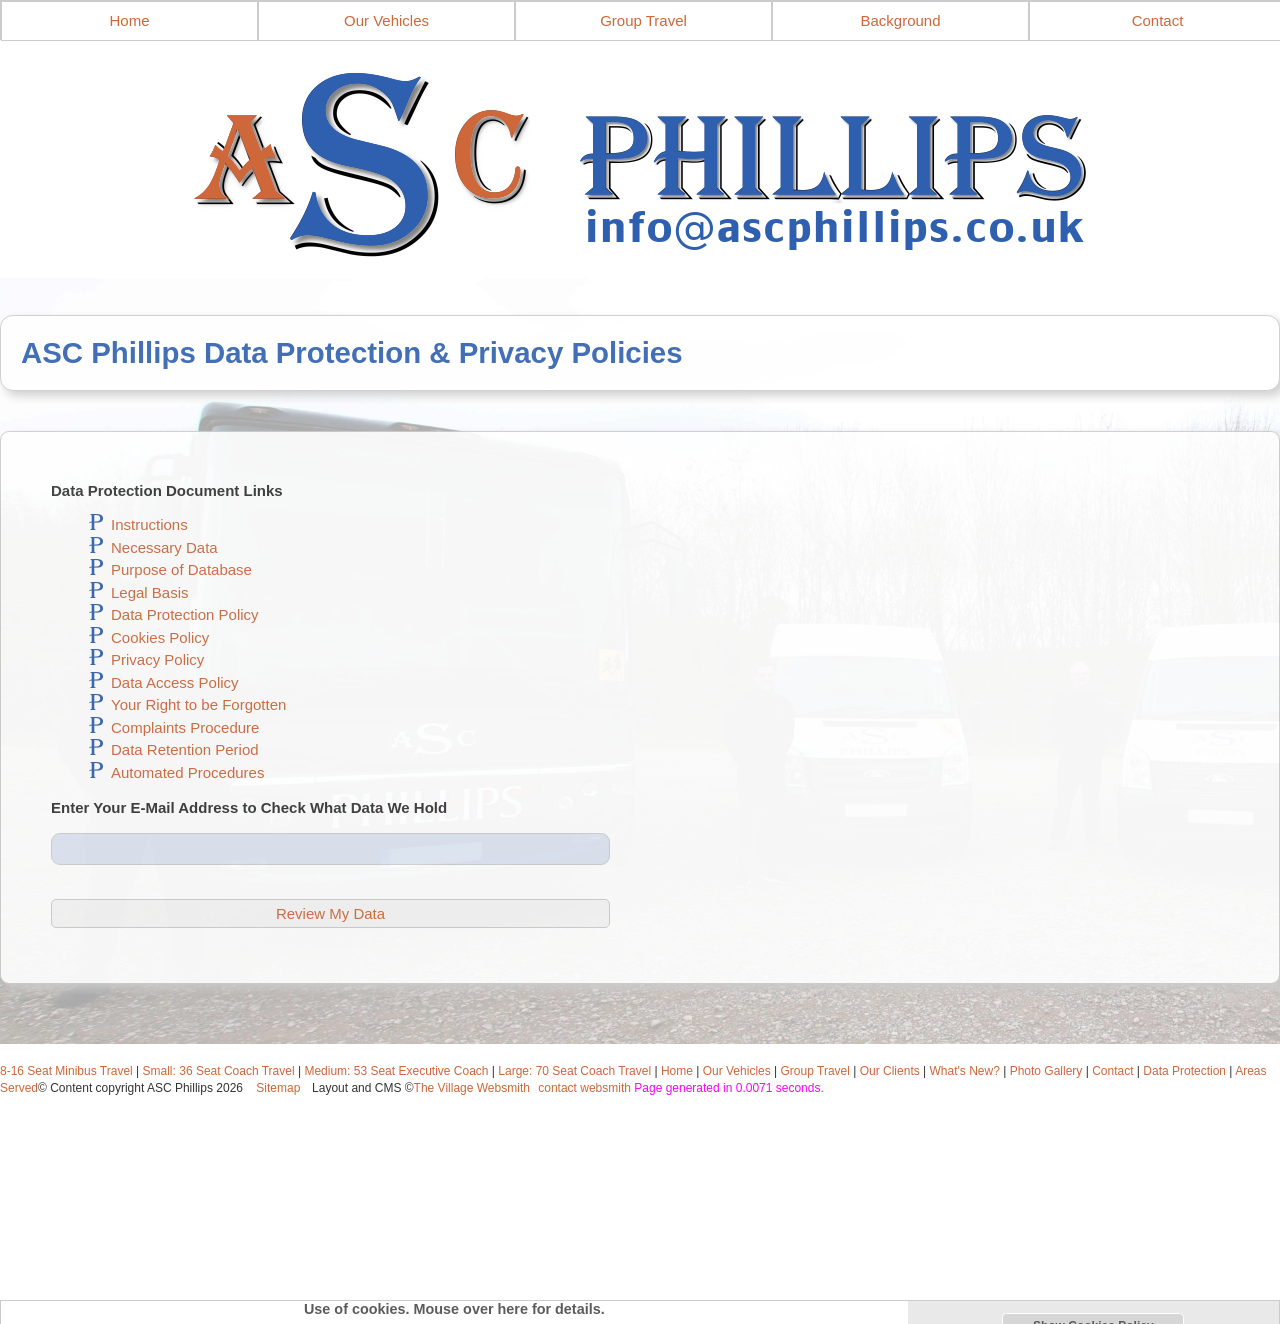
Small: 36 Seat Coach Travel (219, 1071)
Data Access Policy (175, 682)
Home (129, 20)
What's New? (965, 1071)
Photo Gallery (1046, 1071)
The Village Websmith (472, 1088)
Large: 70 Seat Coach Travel (574, 1071)
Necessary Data (164, 547)
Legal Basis (150, 592)
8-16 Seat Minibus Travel (66, 1071)
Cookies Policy (160, 637)
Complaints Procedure (185, 727)
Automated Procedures (187, 772)
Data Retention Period (185, 749)
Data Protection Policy (185, 614)
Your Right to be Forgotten (198, 704)
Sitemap (278, 1088)
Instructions (149, 524)
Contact (1112, 1071)
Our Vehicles (386, 20)
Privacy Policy (157, 659)
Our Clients (890, 1071)
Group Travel (643, 20)
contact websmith (584, 1088)
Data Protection (1184, 1071)
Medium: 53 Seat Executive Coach (396, 1071)
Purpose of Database (181, 569)
